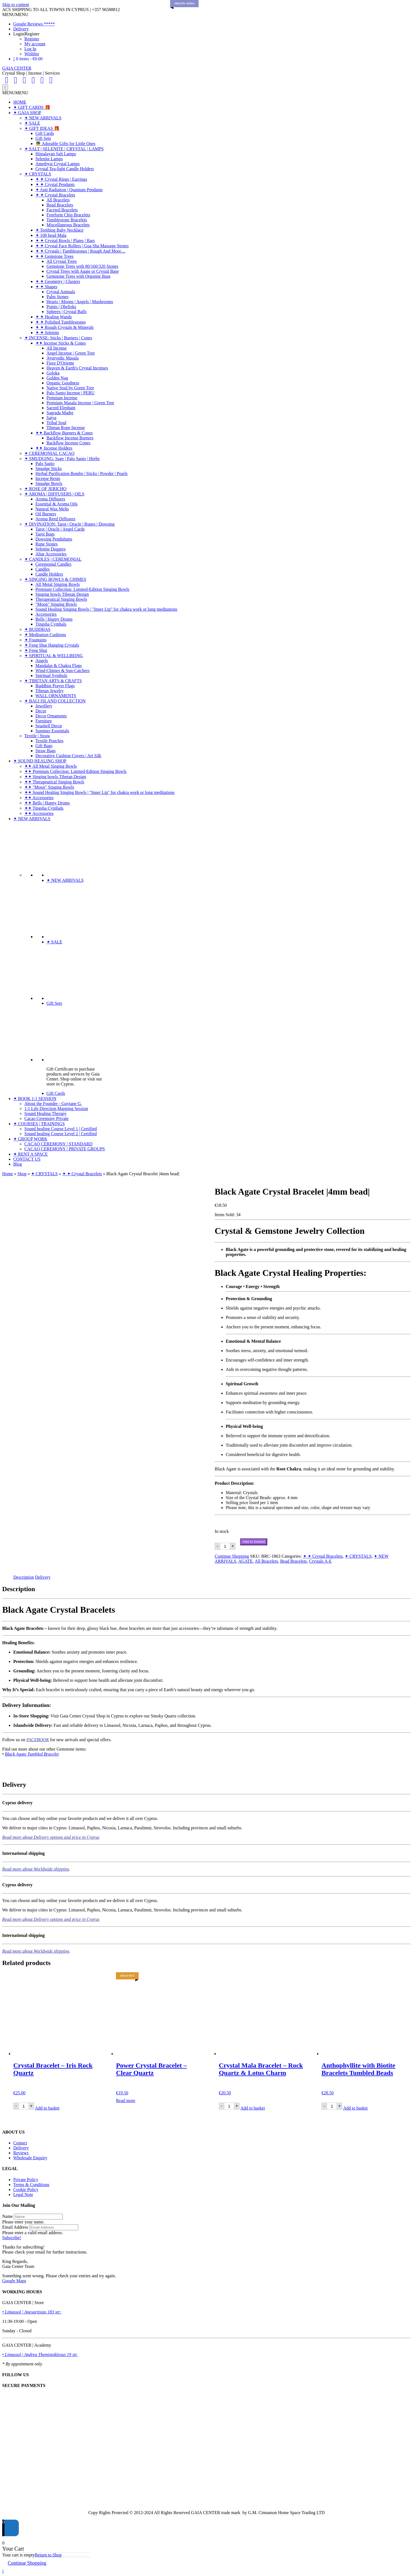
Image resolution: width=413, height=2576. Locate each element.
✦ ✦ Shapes (46, 286)
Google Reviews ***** (34, 24)
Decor (40, 711)
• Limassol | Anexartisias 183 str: (31, 2312)
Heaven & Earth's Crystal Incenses (77, 368)
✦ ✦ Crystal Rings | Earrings (61, 179)
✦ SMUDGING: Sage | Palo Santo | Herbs (62, 458)
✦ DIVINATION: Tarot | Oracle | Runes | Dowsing (69, 524)
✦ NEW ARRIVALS (42, 118)
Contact (20, 2142)
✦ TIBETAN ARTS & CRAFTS (53, 680)
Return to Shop (48, 2555)
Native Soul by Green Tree (70, 387)
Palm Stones (57, 296)
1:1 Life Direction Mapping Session (56, 1108)
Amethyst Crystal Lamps (57, 163)
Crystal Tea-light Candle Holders (64, 168)
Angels (41, 660)
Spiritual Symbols (51, 675)
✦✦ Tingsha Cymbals (44, 808)
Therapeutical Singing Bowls (61, 599)
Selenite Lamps (49, 158)
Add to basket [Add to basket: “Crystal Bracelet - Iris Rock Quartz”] (47, 2108)
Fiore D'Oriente (60, 363)
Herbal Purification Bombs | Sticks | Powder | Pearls (81, 473)
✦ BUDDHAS (37, 629)
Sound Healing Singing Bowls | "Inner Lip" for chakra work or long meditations (106, 609)
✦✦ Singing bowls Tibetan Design (55, 776)
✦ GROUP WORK (30, 1139)
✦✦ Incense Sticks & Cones (60, 343)
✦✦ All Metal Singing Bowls (50, 766)
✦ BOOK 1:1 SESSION (34, 1098)
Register (31, 38)
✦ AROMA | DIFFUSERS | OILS (54, 494)
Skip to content (15, 4)
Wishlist (31, 53)
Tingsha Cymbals (50, 624)
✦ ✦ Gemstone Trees (54, 256)
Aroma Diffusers (50, 499)
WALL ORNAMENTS (55, 695)
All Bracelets (58, 200)
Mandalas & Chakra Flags (58, 665)
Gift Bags (44, 745)
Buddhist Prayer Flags (55, 685)
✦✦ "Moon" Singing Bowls (49, 787)
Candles (42, 569)
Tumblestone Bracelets (66, 219)
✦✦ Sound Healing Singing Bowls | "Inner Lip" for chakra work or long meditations (99, 792)
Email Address (15, 2227)
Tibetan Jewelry (49, 690)
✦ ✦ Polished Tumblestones (60, 322)
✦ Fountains (35, 640)
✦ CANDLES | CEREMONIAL (53, 559)
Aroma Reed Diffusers (55, 518)
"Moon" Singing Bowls (56, 604)
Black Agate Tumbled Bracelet (32, 1754)
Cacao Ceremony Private (46, 1118)
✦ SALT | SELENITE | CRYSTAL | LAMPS (64, 148)
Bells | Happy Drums (53, 619)
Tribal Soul (56, 422)
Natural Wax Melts (52, 509)
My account (34, 43)
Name (7, 2216)
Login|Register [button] (26, 34)
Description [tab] (23, 1577)
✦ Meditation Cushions (45, 634)
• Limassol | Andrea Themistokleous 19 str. (40, 2354)
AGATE (245, 1561)
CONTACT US (26, 1159)
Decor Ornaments (51, 715)
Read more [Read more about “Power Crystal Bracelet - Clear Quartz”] (125, 2100)
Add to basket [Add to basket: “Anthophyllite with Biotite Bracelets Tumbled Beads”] (355, 2108)
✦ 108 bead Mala (50, 235)
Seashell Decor (48, 725)
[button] (15, 14)
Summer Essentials (52, 730)
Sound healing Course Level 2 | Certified (60, 1133)
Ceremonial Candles (53, 564)
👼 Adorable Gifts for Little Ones (65, 143)
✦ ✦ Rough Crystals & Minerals (64, 327)
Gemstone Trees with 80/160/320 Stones (82, 266)
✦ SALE (32, 123)
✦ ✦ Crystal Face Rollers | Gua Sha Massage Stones (82, 245)
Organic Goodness (62, 383)
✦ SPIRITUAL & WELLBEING (53, 655)
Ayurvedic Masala (62, 358)
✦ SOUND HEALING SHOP (39, 761)
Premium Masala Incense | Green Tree (80, 402)
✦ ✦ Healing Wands (53, 316)
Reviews (20, 2152)
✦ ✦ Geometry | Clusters (57, 281)
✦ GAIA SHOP (27, 112)
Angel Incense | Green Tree (70, 353)
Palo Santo (44, 463)
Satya (51, 417)
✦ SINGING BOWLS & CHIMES (55, 579)
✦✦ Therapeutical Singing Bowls (54, 782)
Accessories (45, 614)
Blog (17, 1164)
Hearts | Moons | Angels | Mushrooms (79, 301)
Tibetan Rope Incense (65, 427)
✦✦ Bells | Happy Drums (47, 803)
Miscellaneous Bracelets (68, 224)
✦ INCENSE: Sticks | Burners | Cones (58, 337)
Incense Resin (47, 478)
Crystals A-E (320, 1561)
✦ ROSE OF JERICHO (45, 488)
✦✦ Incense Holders (53, 448)
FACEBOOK (38, 1739)
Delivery (21, 29)
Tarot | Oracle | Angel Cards (60, 529)
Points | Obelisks (61, 306)
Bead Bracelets (59, 205)
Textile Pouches (49, 740)
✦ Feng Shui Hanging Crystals (51, 645)
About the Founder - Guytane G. (53, 1103)
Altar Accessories (50, 554)
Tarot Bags (45, 534)
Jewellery (43, 706)
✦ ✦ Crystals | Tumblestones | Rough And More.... (80, 251)
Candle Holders (49, 574)
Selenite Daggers (50, 549)
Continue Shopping (232, 1556)
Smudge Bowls (48, 483)
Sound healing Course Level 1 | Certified (60, 1128)
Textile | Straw (37, 735)
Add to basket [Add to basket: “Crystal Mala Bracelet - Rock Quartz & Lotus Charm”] (252, 2108)
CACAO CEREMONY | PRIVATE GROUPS (64, 1149)
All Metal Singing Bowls (57, 584)
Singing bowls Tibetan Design (62, 594)
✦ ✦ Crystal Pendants (55, 184)
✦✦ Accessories (39, 797)
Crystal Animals (60, 291)
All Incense (56, 348)
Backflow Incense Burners (69, 438)
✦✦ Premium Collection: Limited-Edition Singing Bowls (75, 771)
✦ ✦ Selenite (47, 332)
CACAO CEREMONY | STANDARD (58, 1144)
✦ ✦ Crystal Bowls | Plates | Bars (65, 240)
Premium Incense (61, 397)
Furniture (43, 720)
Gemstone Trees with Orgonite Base (78, 276)
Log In (30, 48)
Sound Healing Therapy (45, 1113)
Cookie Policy (25, 2189)
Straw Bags (45, 750)
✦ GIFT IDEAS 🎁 (41, 128)
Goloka (52, 373)
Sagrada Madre (59, 412)
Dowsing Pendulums (53, 539)
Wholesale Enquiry (30, 2157)
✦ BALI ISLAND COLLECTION (54, 701)
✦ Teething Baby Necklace (59, 230)
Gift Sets (43, 138)
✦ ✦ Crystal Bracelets (55, 195)
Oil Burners (45, 513)
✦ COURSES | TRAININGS (39, 1123)
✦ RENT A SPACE (30, 1154)
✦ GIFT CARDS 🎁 (31, 107)
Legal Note (23, 2194)
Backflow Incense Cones (68, 442)
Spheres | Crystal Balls (66, 311)
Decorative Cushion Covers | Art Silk (68, 755)
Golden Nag (57, 378)
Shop (22, 1173)
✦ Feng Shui (35, 650)
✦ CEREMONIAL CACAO (49, 453)
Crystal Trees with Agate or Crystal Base (82, 271)
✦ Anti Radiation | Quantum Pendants (69, 189)
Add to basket (253, 1541)
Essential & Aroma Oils (56, 504)
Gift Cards (44, 133)
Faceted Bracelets (62, 210)
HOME (19, 102)
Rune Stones (46, 544)
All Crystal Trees (61, 261)
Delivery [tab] (43, 1577)
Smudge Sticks (48, 468)
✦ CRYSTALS (37, 174)
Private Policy (25, 2179)
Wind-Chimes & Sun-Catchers (62, 670)
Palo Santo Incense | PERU (70, 392)
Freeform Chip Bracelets (68, 215)
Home (7, 1173)
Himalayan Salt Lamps (55, 153)
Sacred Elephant (60, 407)
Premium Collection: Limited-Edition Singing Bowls (82, 589)
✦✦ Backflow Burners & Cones (64, 433)
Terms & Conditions (31, 2184)
